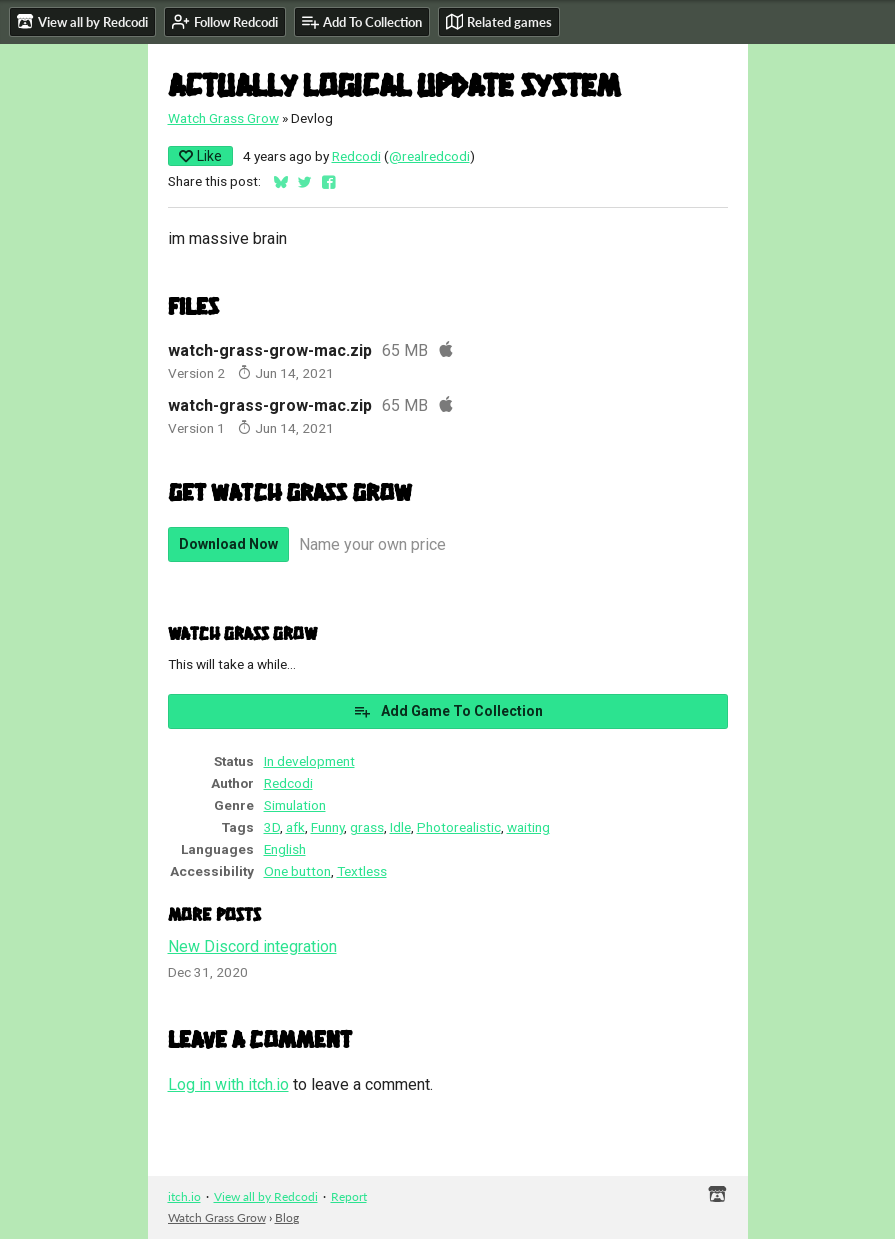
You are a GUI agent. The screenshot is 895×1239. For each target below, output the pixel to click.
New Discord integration (252, 946)
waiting (528, 827)
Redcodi (356, 156)
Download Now (228, 544)
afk (295, 827)
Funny (327, 827)
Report (349, 1196)
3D (272, 827)
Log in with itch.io (228, 1084)
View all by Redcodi (266, 1196)
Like (200, 156)
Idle (400, 827)
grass (367, 827)
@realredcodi (429, 156)
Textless (362, 871)
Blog (287, 1217)
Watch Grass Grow (223, 118)
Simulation (295, 805)
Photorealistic (459, 827)
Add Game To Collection (448, 711)
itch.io (184, 1196)
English (285, 849)
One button (297, 871)
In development (309, 761)
